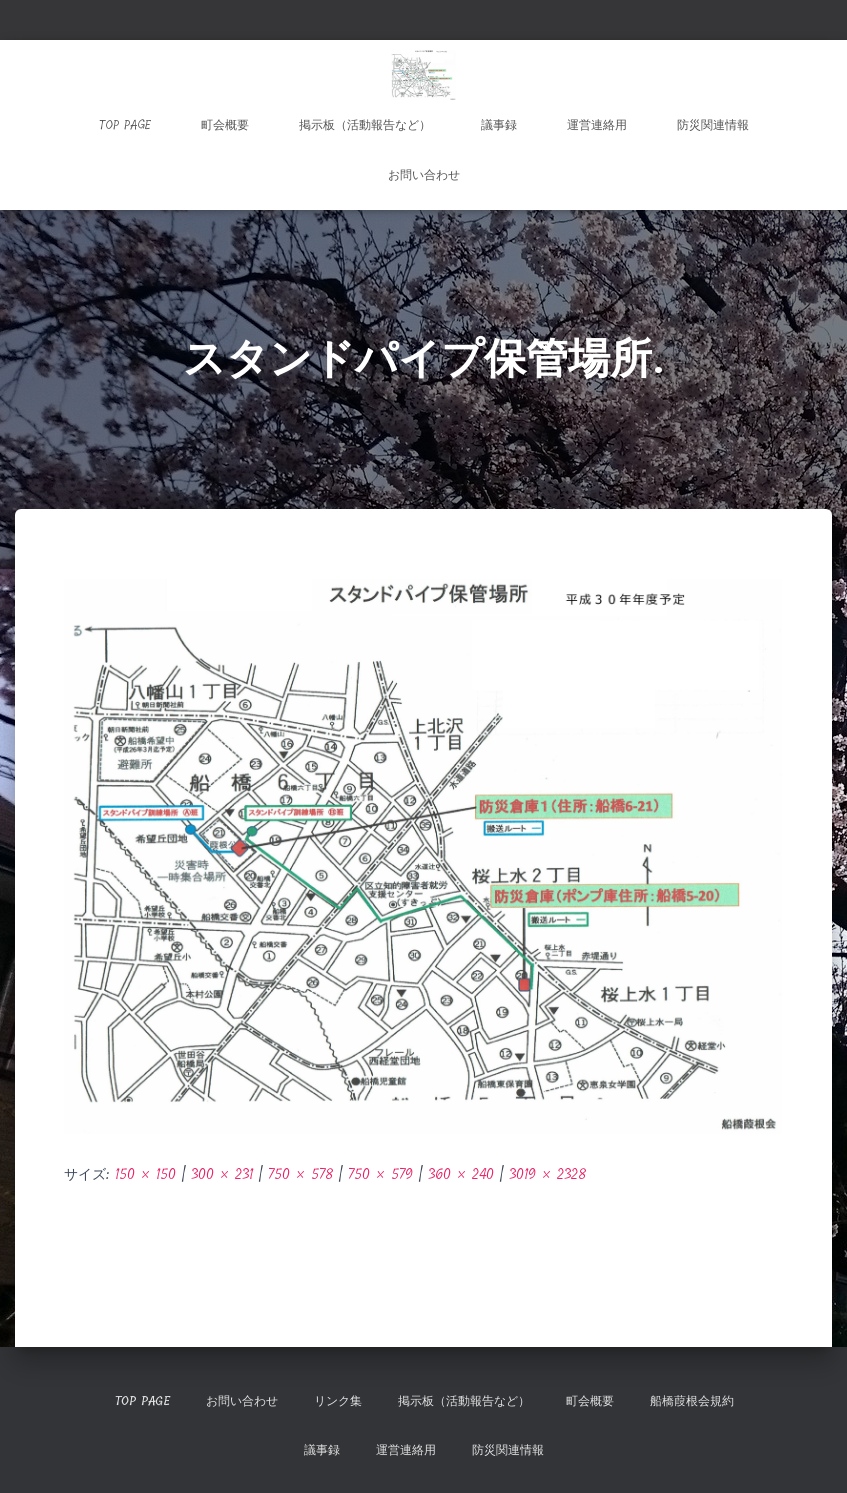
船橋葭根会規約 (692, 1401)
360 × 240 (461, 1174)
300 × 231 (222, 1174)
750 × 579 (380, 1174)
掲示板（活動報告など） (365, 125)
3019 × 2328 (547, 1174)
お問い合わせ (424, 175)
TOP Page (125, 125)
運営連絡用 (597, 125)
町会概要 (225, 125)
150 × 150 (145, 1174)
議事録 (499, 125)
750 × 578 (300, 1174)
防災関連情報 (713, 125)
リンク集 (338, 1401)
